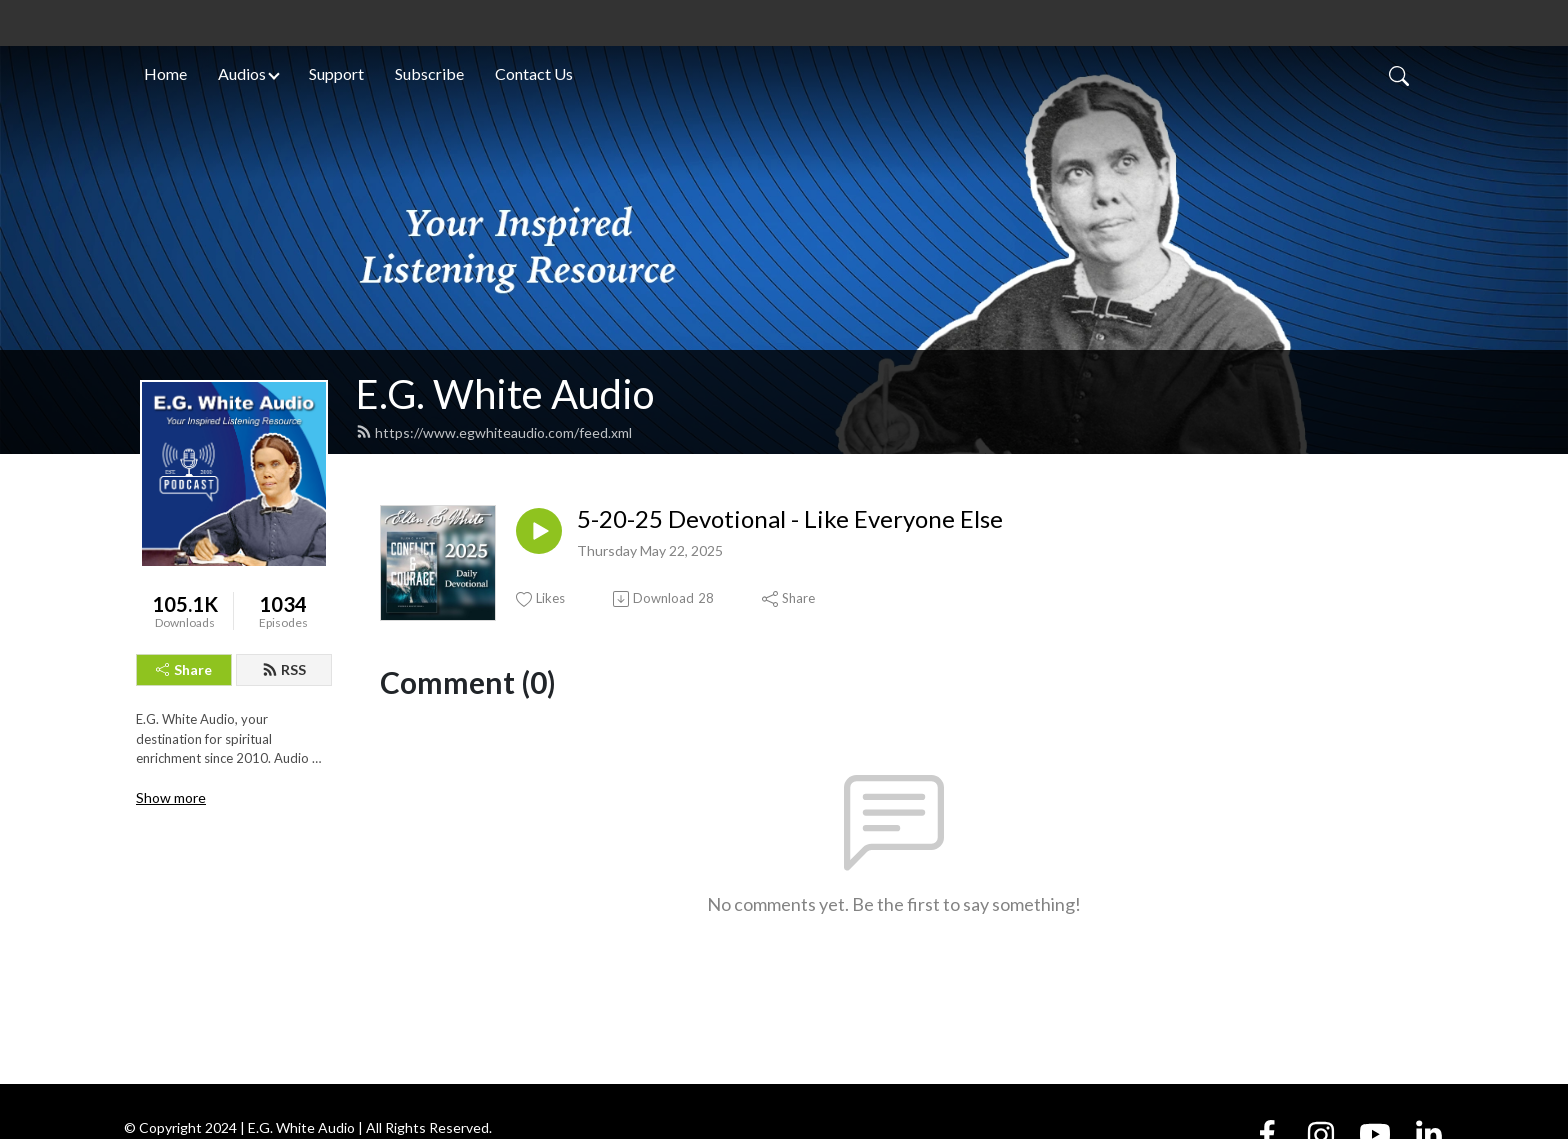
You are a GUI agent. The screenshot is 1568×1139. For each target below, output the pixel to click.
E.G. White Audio (505, 394)
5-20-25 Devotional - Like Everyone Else (790, 519)
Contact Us (534, 73)
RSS (284, 669)
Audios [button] (242, 73)
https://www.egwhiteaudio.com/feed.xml (494, 432)
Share (184, 669)
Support (336, 73)
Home (165, 73)
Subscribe (429, 73)
